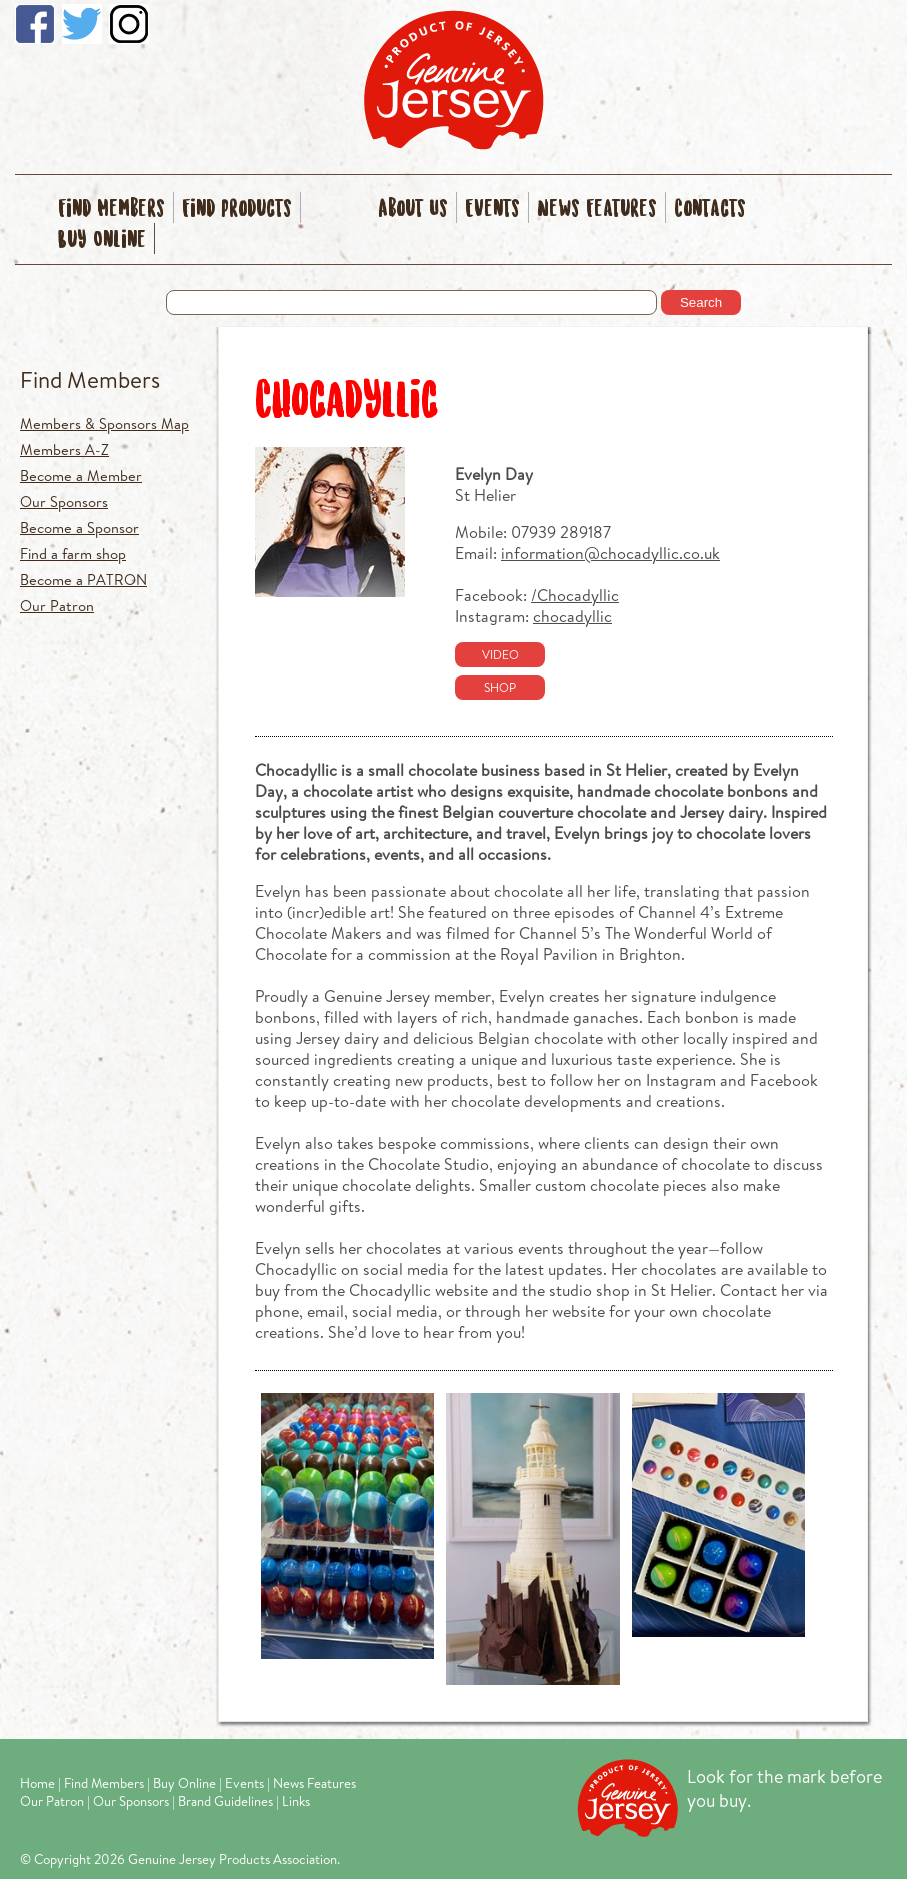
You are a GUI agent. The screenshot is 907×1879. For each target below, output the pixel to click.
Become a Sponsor (79, 527)
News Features (597, 209)
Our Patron (57, 605)
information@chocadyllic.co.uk (610, 552)
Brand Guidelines (225, 1801)
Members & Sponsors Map (104, 423)
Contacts (710, 209)
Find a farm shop (73, 553)
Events (492, 209)
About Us (413, 209)
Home (37, 1783)
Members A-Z (64, 449)
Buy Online (102, 240)
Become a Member (81, 475)
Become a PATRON (83, 579)
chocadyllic (572, 615)
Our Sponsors (64, 501)
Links (296, 1801)
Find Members (111, 209)
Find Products (237, 209)
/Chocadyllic (575, 594)
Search (701, 302)
